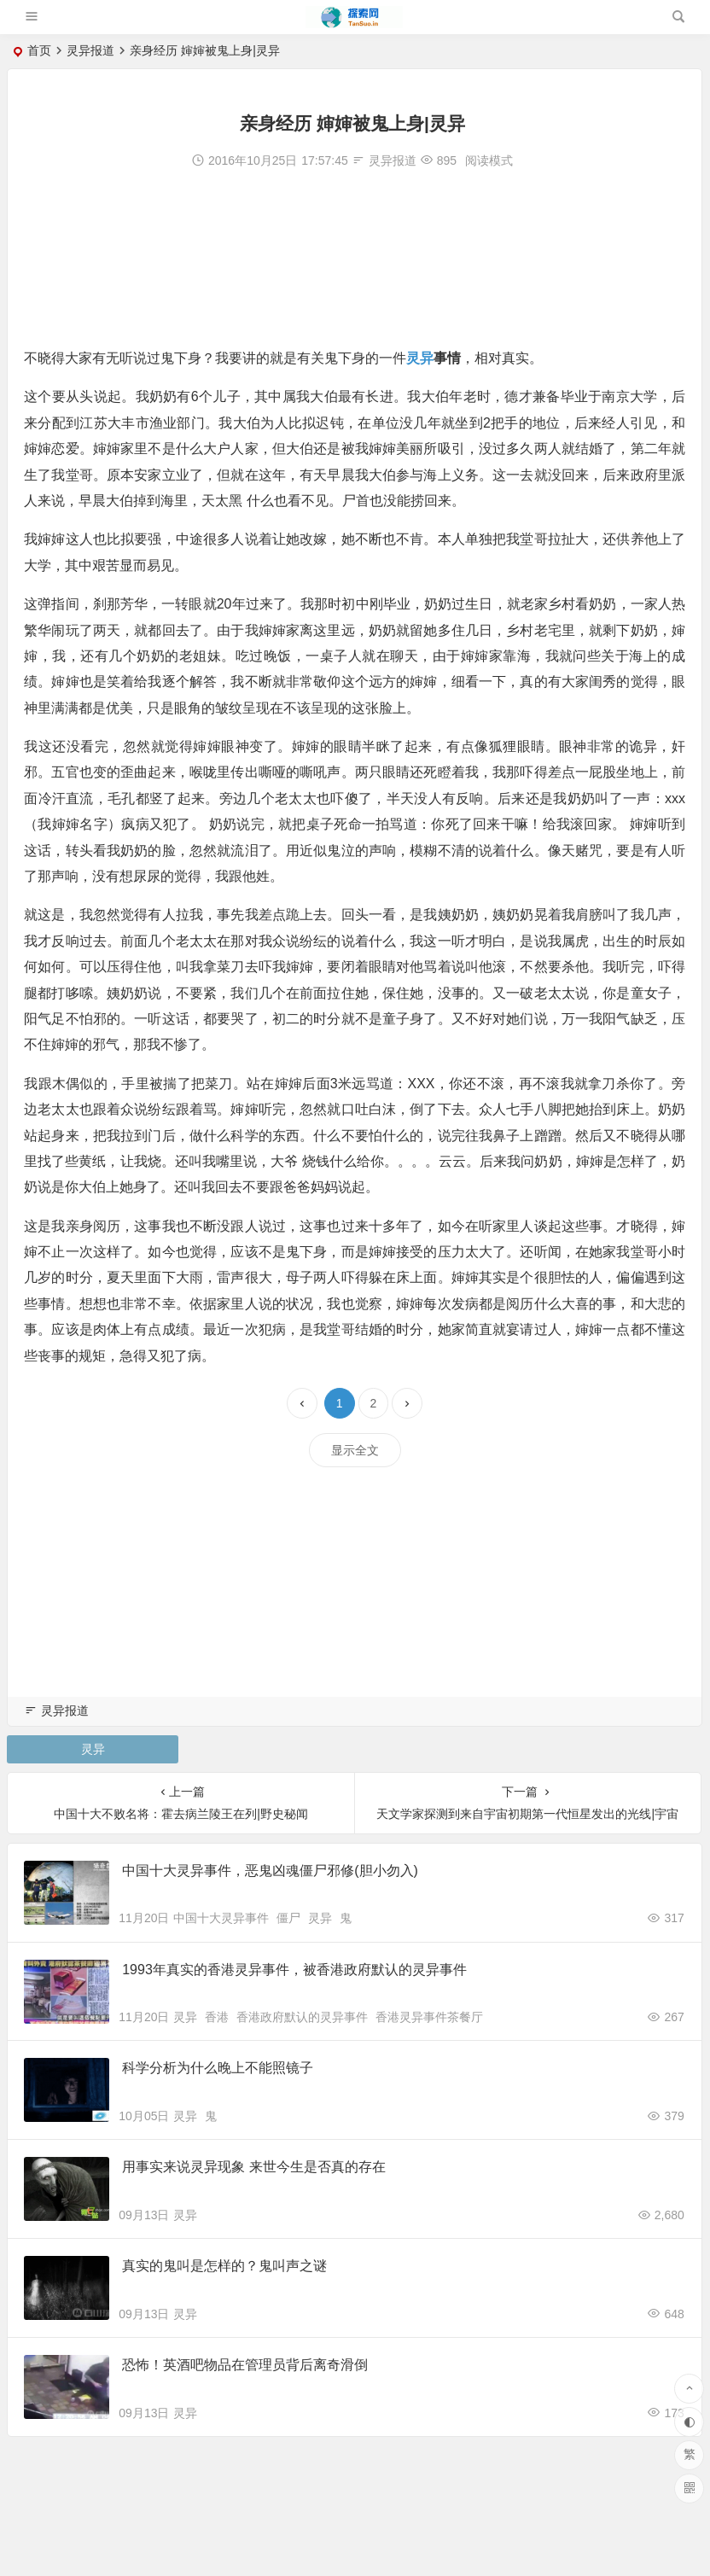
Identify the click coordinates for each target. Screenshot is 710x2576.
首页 (39, 50)
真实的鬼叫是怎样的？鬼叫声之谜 (225, 2271)
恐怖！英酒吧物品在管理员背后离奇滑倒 (246, 2370)
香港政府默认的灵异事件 (302, 2020)
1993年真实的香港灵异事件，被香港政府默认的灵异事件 (295, 1971)
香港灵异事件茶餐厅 (429, 2020)
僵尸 (288, 1920)
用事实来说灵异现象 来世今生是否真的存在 (254, 2171)
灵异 (420, 358)
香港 (217, 2020)
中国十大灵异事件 (221, 1920)
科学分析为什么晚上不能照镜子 (218, 2071)
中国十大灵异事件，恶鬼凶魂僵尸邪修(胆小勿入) (271, 1871)
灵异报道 (90, 50)
